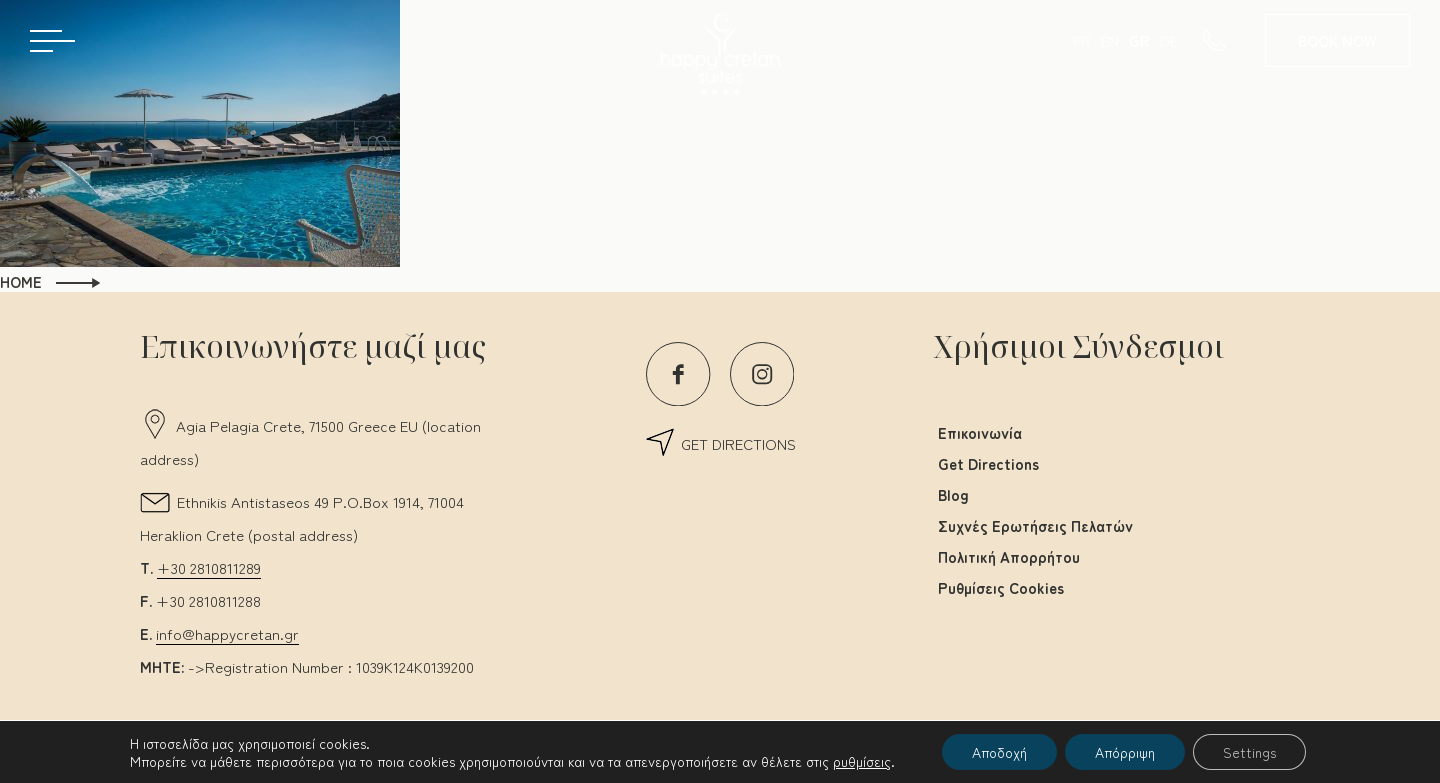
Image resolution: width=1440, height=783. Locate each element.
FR (1082, 40)
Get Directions (988, 463)
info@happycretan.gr (227, 633)
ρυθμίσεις (862, 761)
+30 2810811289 (209, 567)
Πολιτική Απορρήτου (1009, 556)
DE (1169, 40)
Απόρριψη (1125, 752)
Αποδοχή (999, 752)
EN (1110, 40)
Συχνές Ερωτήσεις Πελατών (1035, 525)
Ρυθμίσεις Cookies (1001, 587)
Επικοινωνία (980, 432)
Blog (953, 494)
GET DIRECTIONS (738, 443)
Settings (1249, 752)
